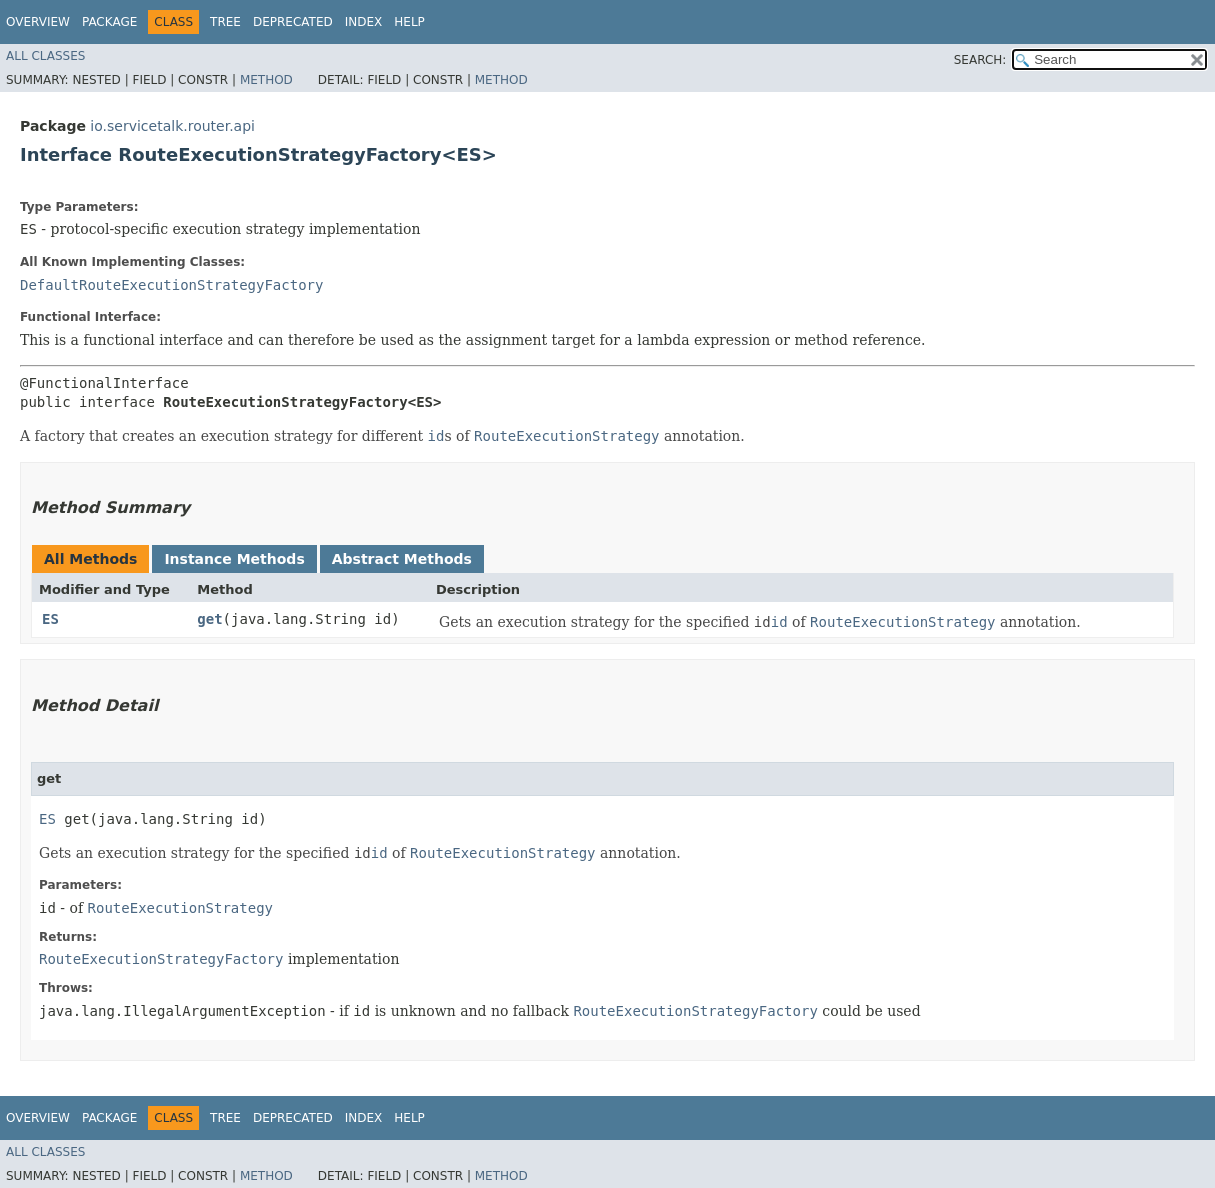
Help (409, 22)
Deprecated (293, 22)
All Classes (45, 56)
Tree (225, 22)
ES (50, 619)
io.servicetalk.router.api (172, 126)
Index (364, 22)
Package (109, 22)
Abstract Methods (402, 559)
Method (266, 80)
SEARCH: (980, 60)
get (209, 619)
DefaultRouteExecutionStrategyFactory (171, 285)
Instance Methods (234, 559)
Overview (38, 22)
